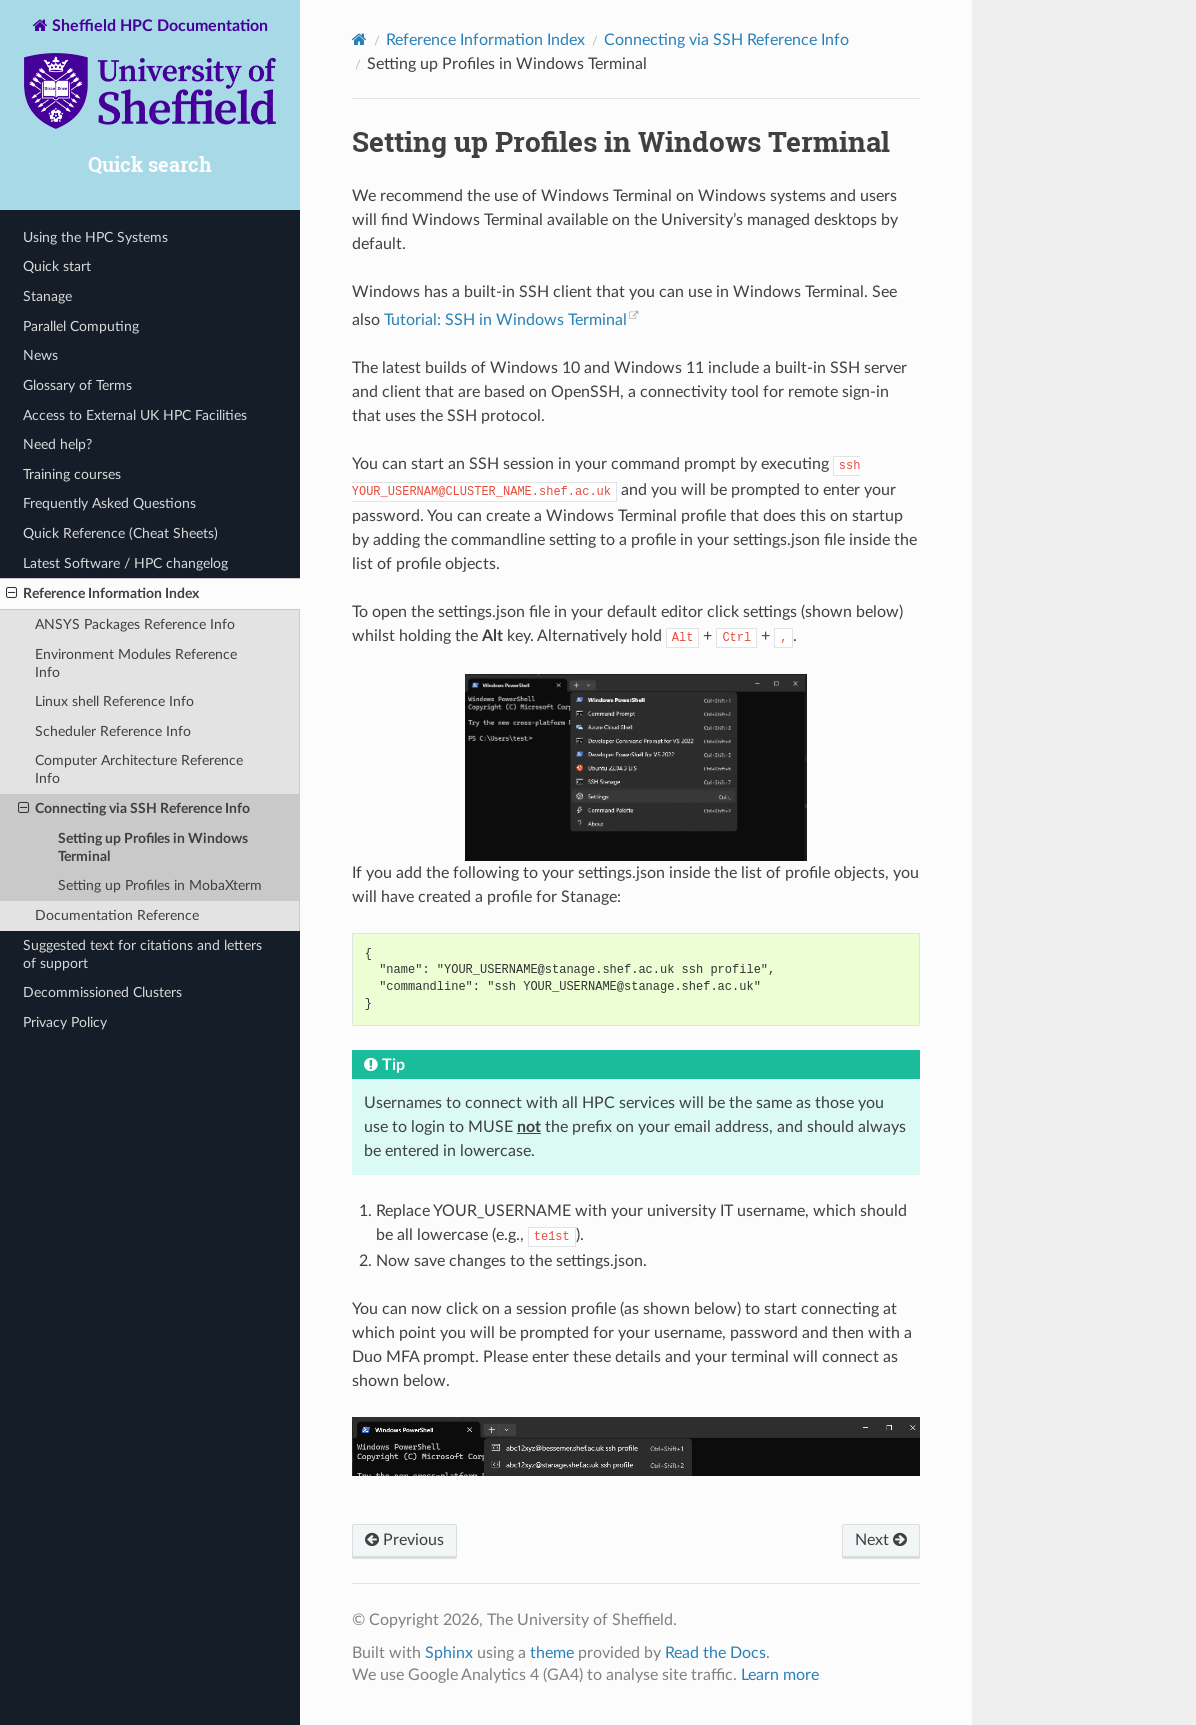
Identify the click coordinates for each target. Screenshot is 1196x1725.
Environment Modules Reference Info (136, 663)
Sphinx (449, 1653)
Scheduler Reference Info (113, 731)
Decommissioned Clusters (102, 992)
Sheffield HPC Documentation (150, 76)
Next (881, 1540)
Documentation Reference (117, 915)
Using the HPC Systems (95, 237)
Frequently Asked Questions (109, 503)
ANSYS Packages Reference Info (135, 624)
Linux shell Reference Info (114, 701)
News (40, 355)
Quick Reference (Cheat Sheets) (120, 533)
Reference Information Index (102, 594)
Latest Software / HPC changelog (125, 563)
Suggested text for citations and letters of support (142, 954)
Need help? (57, 444)
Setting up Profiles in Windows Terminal (153, 847)
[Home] (359, 39)
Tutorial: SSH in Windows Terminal (505, 320)
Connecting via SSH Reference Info (134, 809)
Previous (404, 1540)
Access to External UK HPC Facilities (135, 415)
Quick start (57, 266)
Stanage (47, 296)
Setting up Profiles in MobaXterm (160, 885)
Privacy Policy (65, 1022)
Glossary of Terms (77, 385)
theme (552, 1653)
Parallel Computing (81, 326)
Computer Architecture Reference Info (139, 769)
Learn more (780, 1675)
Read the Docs (715, 1653)
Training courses (72, 474)
